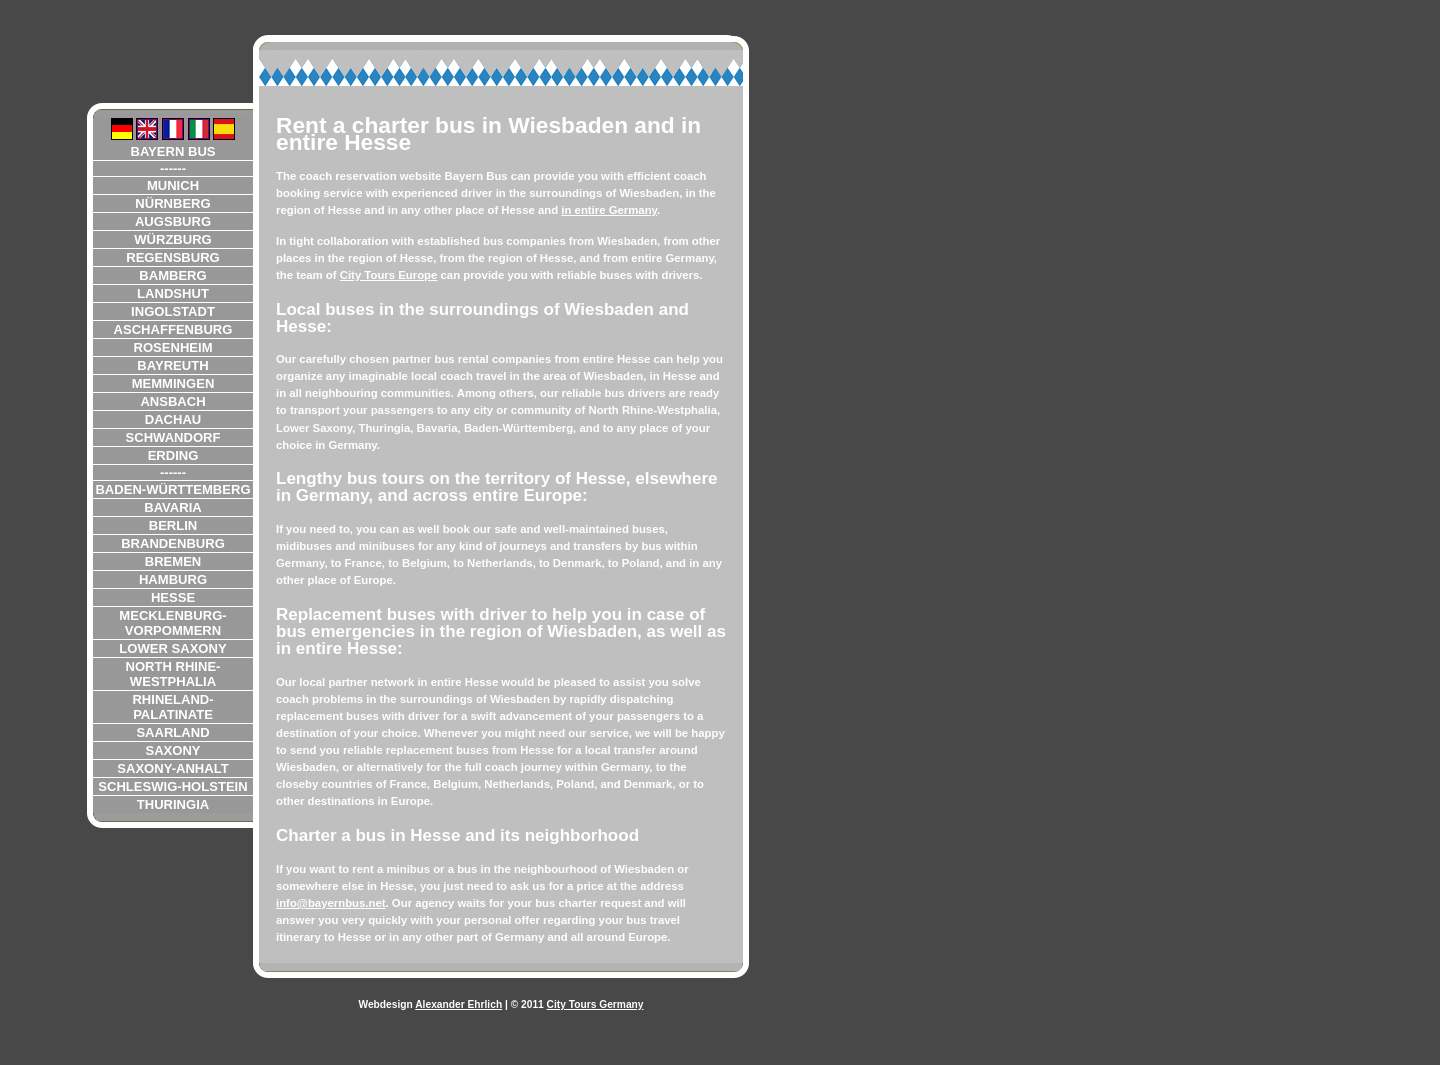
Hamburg (173, 579)
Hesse (173, 597)
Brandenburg (173, 543)
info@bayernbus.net (331, 903)
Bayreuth (172, 365)
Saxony (172, 750)
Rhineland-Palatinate (172, 707)
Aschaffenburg (173, 329)
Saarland (172, 732)
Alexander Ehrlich (458, 1004)
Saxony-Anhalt (172, 768)
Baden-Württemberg (172, 489)
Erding (173, 455)
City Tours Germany (595, 1004)
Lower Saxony (172, 648)
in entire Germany (609, 210)
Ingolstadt (173, 311)
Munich (173, 185)
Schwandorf (173, 437)
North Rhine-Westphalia (173, 674)
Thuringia (173, 804)
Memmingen (173, 383)
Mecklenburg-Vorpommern (172, 623)
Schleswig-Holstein (172, 786)
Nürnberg (172, 203)
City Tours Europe (389, 275)
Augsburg (173, 221)
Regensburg (173, 257)
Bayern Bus (172, 151)
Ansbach (172, 401)
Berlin (173, 525)
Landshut (173, 293)
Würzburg (173, 239)
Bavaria (173, 507)
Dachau (173, 419)
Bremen (173, 561)
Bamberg (172, 275)
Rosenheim (172, 347)
